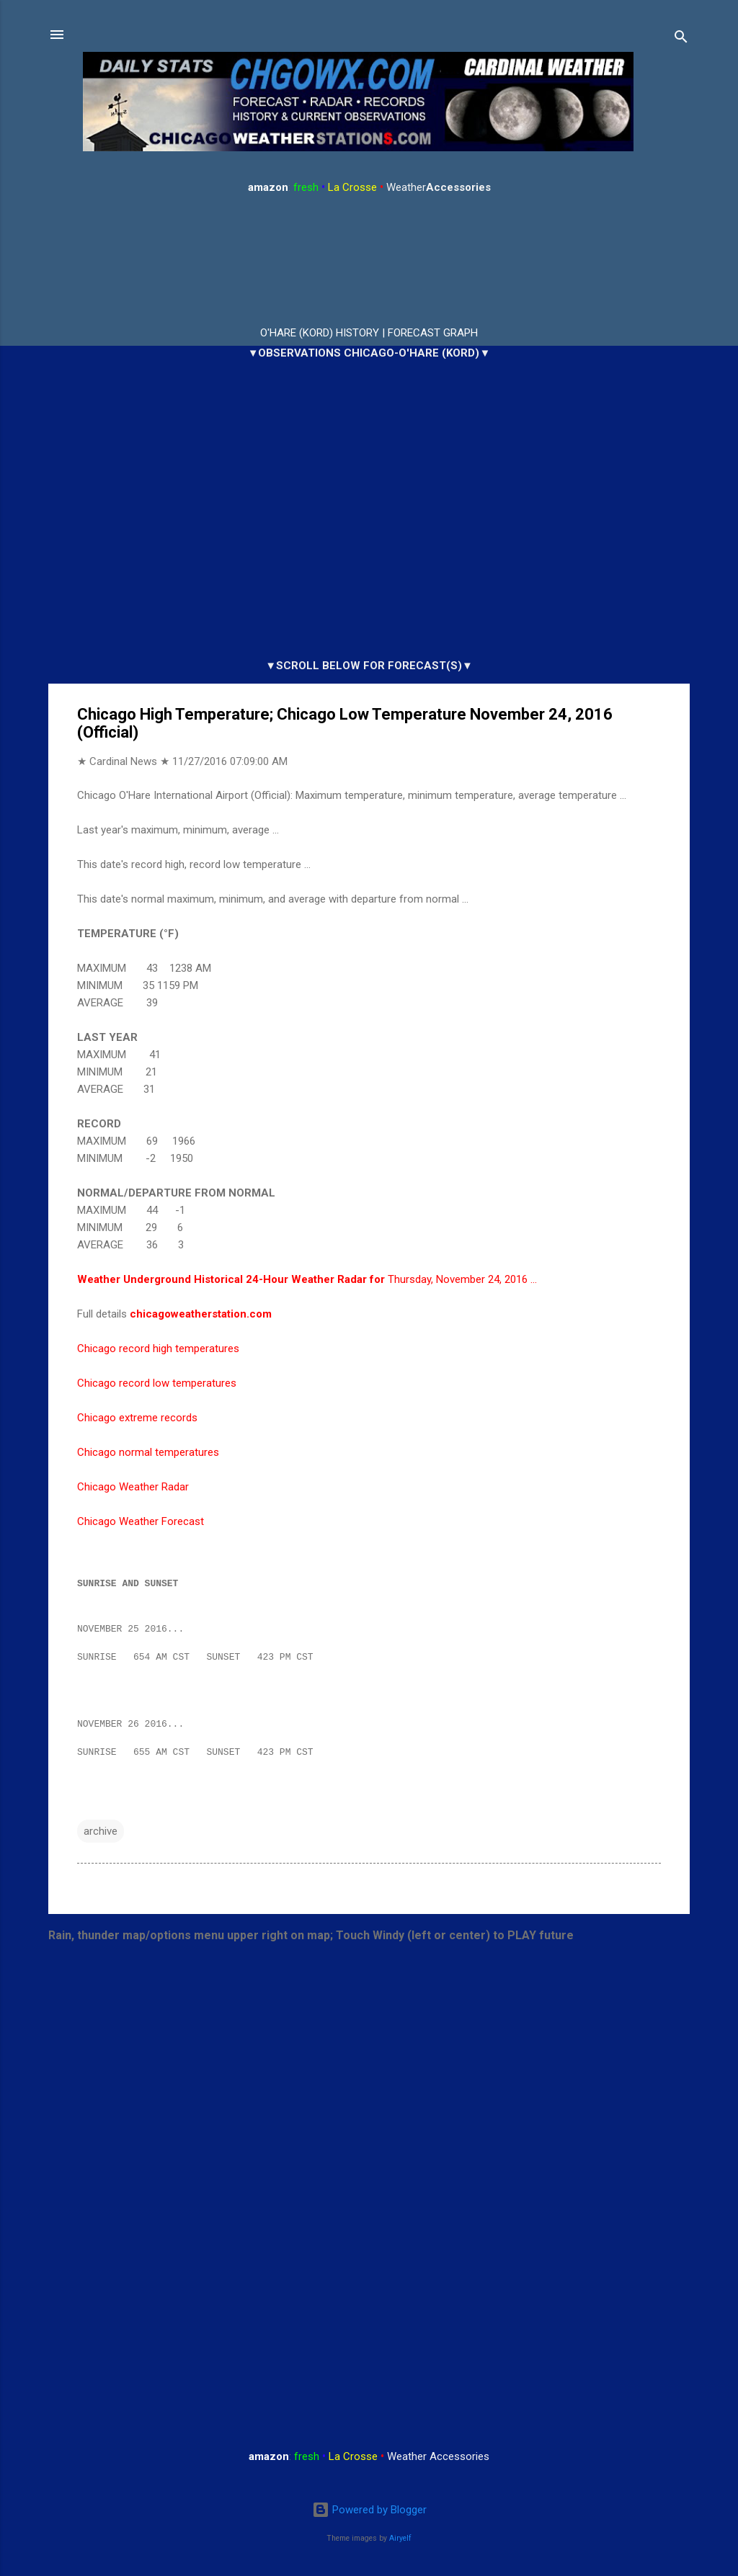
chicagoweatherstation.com (201, 1313)
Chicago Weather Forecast (140, 1521)
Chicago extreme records (137, 1417)
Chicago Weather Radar (133, 1486)
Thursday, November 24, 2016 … (307, 1279)
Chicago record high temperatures (158, 1348)
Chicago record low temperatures (156, 1383)
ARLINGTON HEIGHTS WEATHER (369, 261)
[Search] (681, 39)
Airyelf (400, 2538)
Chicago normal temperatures (148, 1452)
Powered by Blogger (369, 2510)
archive (100, 1837)
